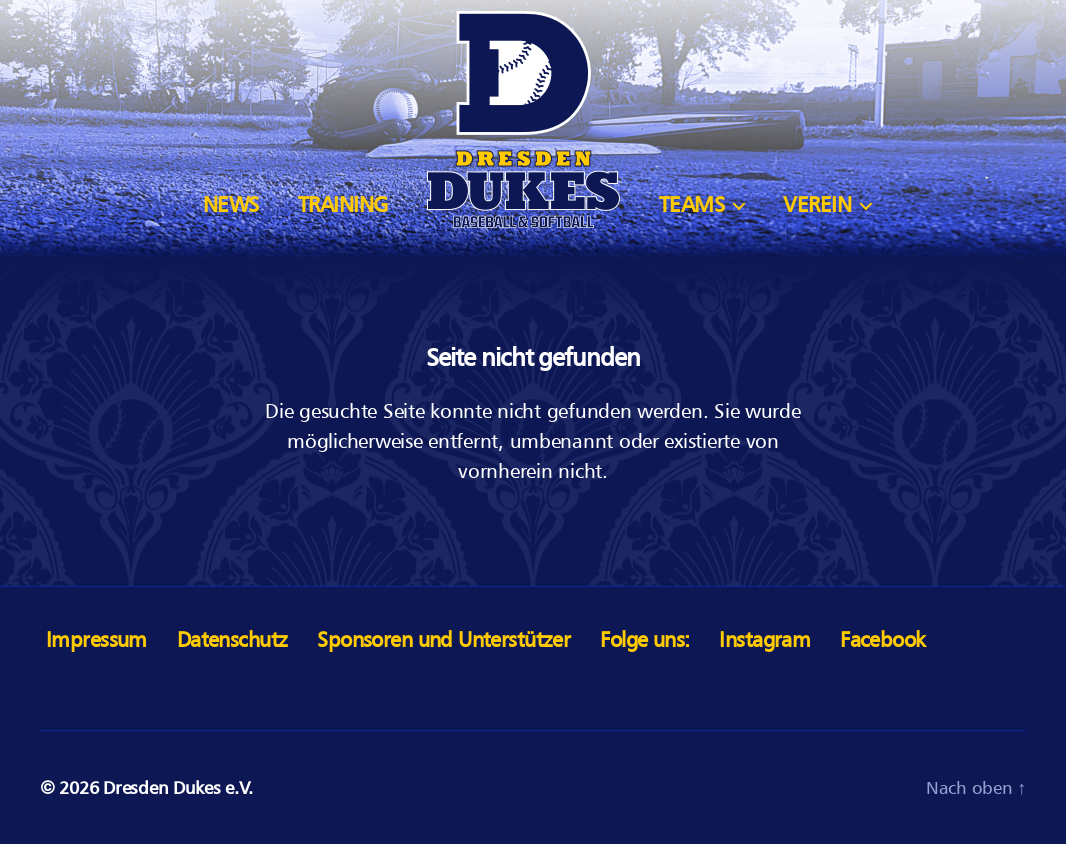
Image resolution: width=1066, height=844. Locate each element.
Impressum (96, 639)
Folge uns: (644, 639)
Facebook (882, 639)
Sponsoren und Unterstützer (443, 639)
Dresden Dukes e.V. (177, 787)
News (231, 204)
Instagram (764, 639)
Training (343, 204)
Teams (692, 204)
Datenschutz (232, 639)
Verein (817, 204)
